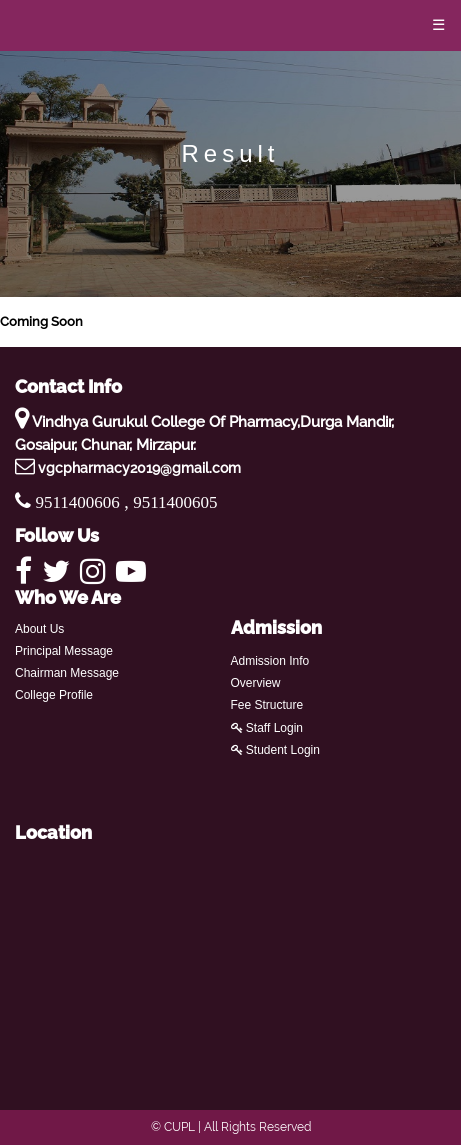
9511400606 (80, 502)
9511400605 (175, 502)
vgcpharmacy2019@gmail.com (139, 468)
